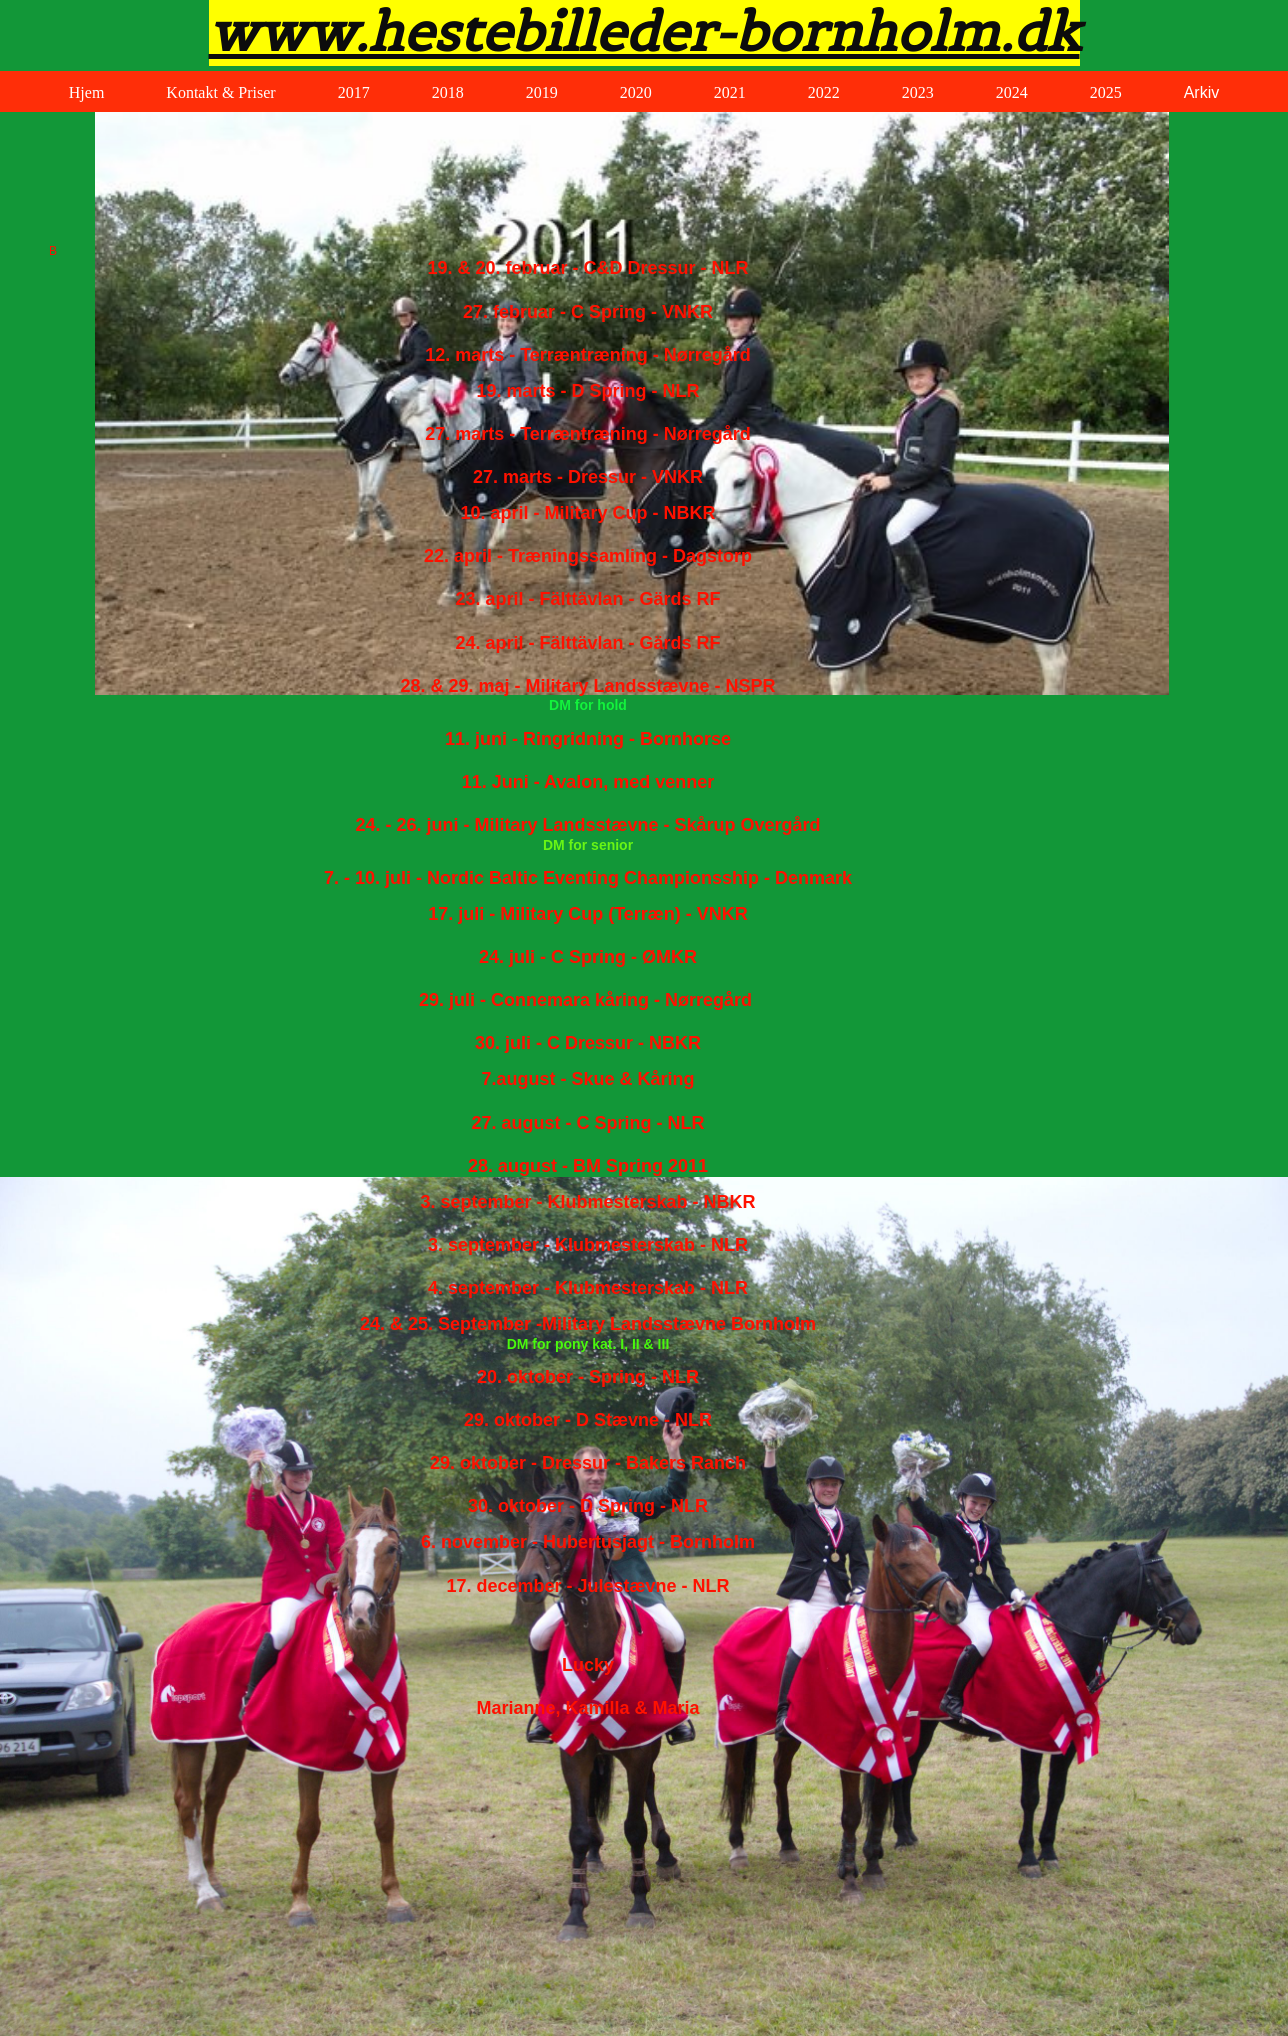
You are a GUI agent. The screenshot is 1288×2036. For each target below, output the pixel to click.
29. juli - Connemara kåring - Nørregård (585, 1000)
